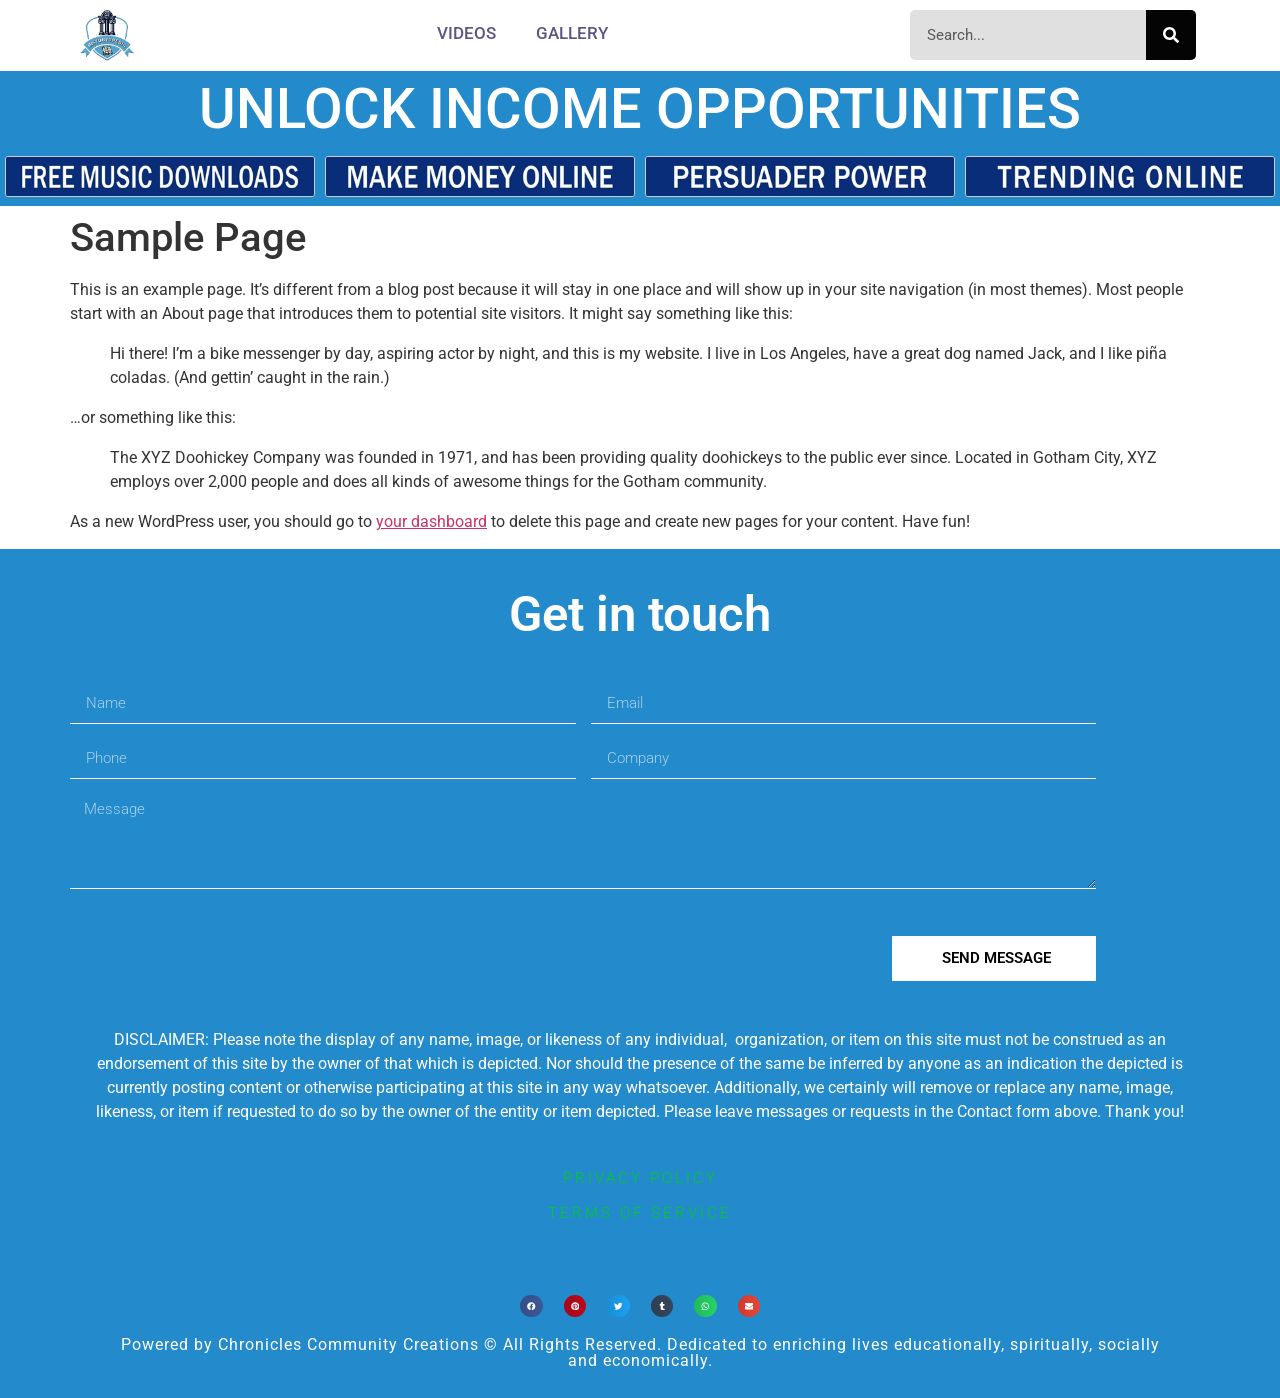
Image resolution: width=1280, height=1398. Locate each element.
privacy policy (640, 1178)
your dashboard (431, 521)
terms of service (640, 1213)
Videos (466, 33)
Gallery (572, 33)
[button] (531, 1306)
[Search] (1171, 35)
